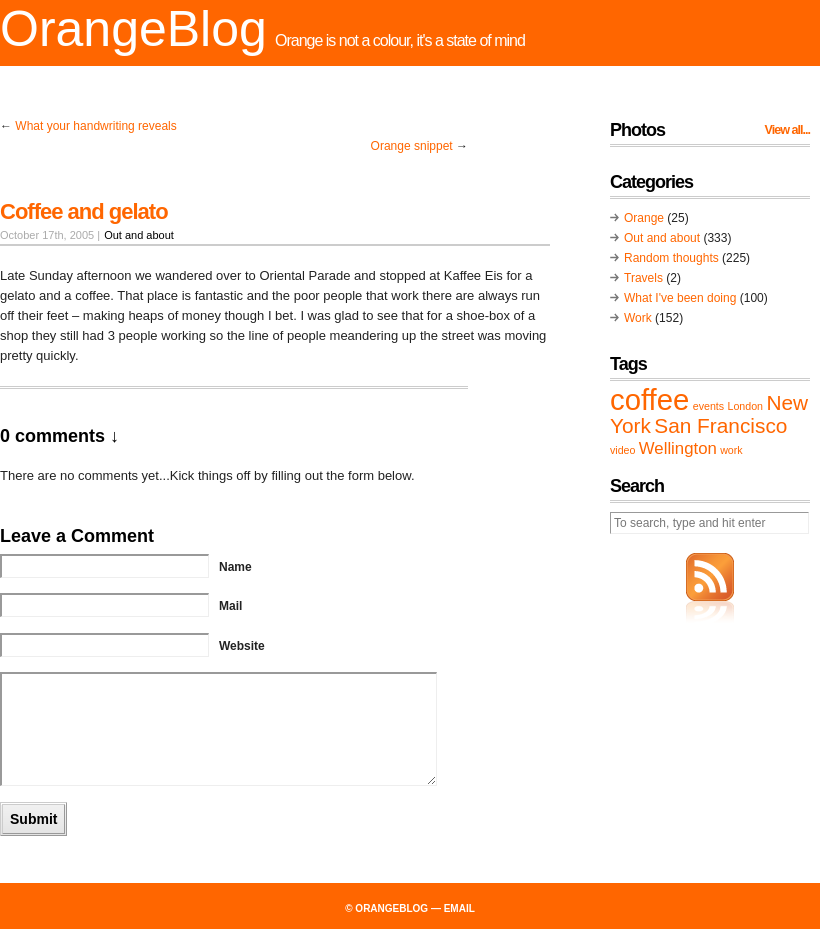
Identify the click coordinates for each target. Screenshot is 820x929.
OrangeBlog (133, 29)
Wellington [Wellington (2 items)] (678, 448)
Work (638, 318)
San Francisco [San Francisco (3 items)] (720, 425)
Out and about (139, 235)
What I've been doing (680, 298)
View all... (787, 130)
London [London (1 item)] (745, 406)
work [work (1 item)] (731, 450)
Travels (643, 278)
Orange (644, 218)
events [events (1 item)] (708, 406)
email (459, 908)
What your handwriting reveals (95, 126)
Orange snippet (412, 146)
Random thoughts (671, 258)
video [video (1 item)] (622, 450)
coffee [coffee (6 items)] (649, 399)
